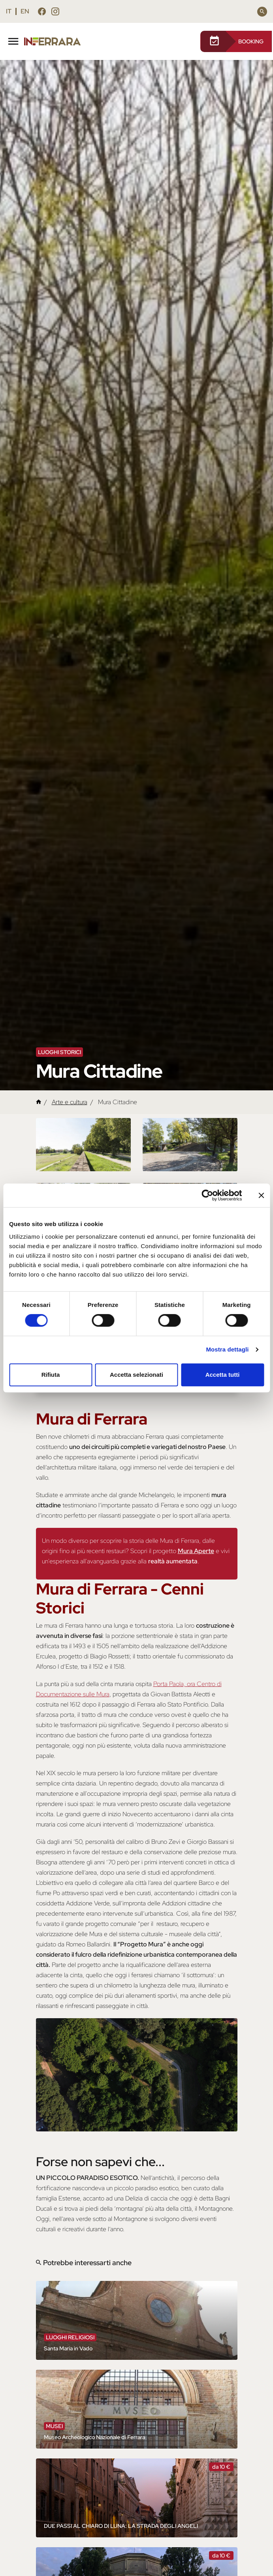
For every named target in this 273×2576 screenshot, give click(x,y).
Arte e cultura (69, 1102)
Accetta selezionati (136, 1374)
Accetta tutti (222, 1374)
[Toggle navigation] (13, 40)
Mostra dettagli (227, 1349)
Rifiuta (50, 1374)
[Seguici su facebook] (42, 13)
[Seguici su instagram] (55, 13)
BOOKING (236, 41)
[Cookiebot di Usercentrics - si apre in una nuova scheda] (207, 1195)
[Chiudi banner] (261, 1195)
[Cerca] (262, 12)
